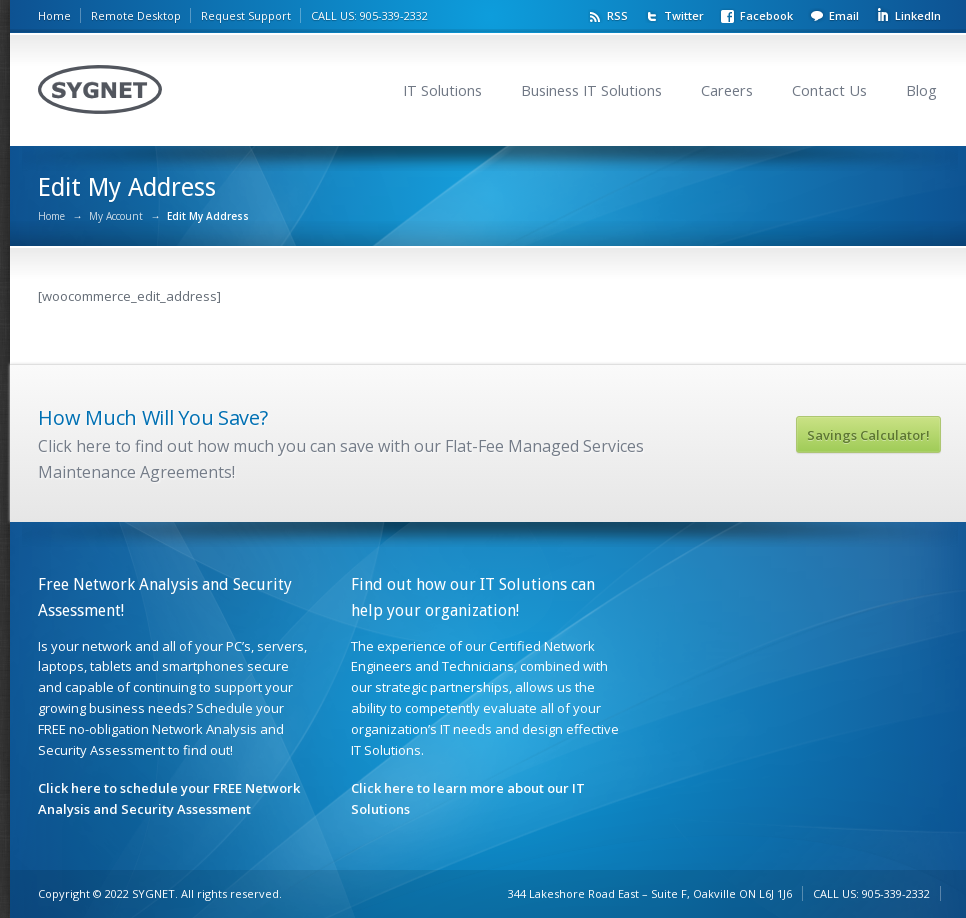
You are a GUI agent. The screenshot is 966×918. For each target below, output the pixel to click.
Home (54, 15)
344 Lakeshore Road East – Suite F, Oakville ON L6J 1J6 (650, 893)
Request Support (246, 15)
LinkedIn (918, 15)
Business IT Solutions (591, 90)
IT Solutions (442, 90)
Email (844, 15)
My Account (116, 216)
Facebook (766, 15)
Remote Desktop (136, 15)
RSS (617, 15)
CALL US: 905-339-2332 (369, 15)
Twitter (684, 15)
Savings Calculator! (868, 435)
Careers (727, 90)
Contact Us (829, 90)
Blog (921, 90)
